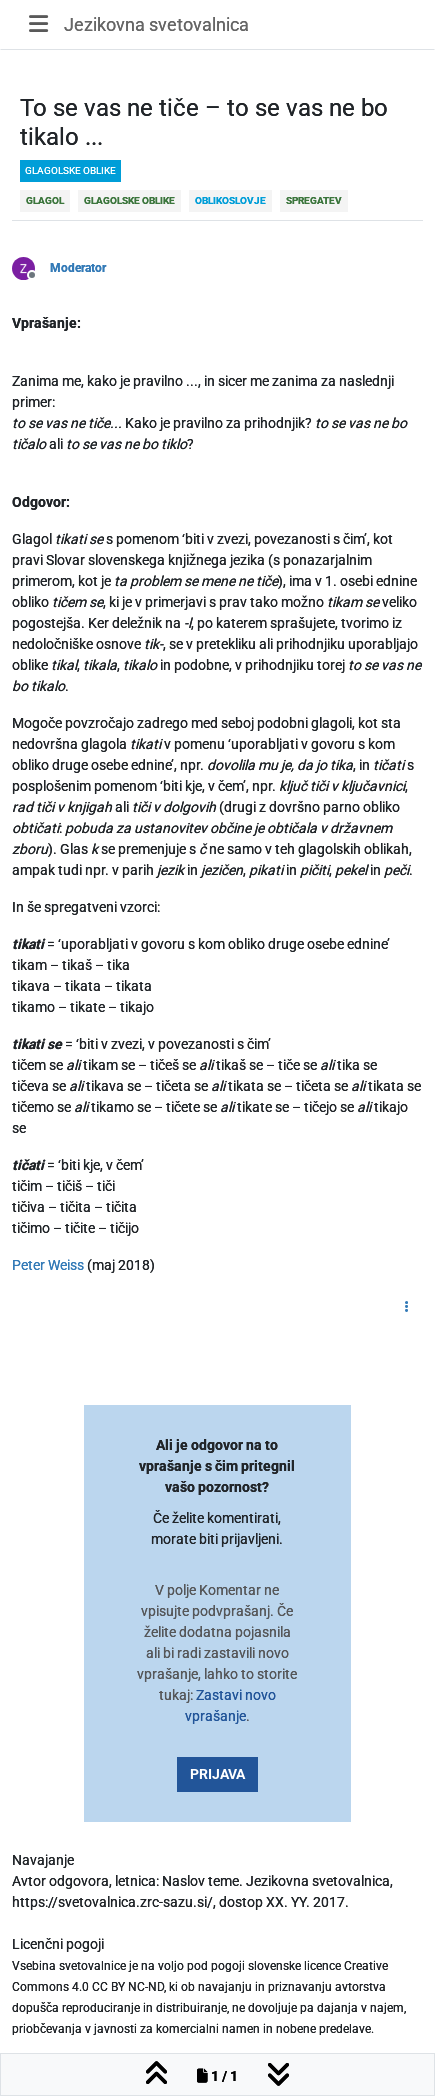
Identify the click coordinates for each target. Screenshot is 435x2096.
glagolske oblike (70, 170)
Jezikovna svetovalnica (156, 24)
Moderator (78, 268)
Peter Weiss (48, 1265)
